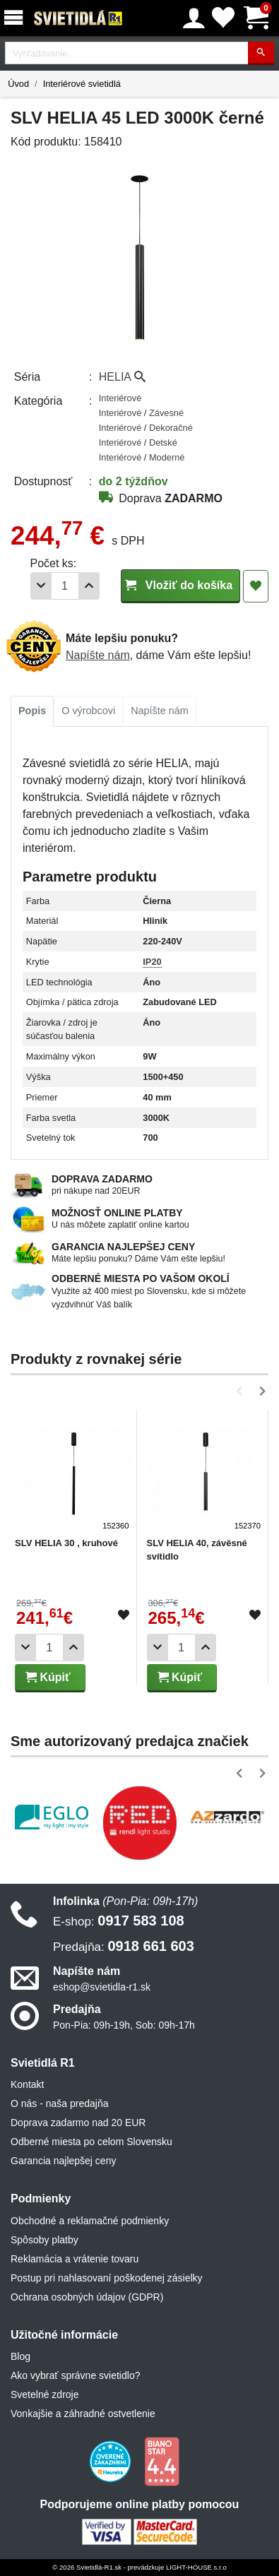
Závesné (166, 413)
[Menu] (16, 18)
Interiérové (120, 398)
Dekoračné (171, 427)
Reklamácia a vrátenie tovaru (74, 2259)
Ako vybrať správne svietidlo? (75, 2375)
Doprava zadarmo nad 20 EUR (78, 2122)
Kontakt (27, 2084)
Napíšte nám (98, 655)
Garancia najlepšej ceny (63, 2160)
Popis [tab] (32, 710)
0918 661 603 (123, 1946)
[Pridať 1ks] (89, 586)
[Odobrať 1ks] (41, 586)
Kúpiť (48, 1677)
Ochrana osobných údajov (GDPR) (87, 2297)
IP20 (152, 961)
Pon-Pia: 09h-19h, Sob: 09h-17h (124, 2025)
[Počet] (65, 586)
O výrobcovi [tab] (88, 710)
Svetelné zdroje (45, 2394)
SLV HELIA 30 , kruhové (66, 1543)
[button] (242, 1391)
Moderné (167, 457)
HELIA (122, 377)
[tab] (32, 711)
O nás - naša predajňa (60, 2103)
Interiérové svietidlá (82, 83)
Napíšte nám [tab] (160, 710)
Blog (20, 2356)
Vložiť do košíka (180, 585)
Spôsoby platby (44, 2239)
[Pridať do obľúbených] (255, 586)
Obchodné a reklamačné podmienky (90, 2220)
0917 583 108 (118, 1920)
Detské (163, 442)
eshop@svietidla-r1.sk (101, 1987)
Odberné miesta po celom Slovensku (91, 2141)
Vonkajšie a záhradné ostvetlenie (83, 2413)
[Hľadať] (261, 53)
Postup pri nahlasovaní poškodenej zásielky (107, 2278)
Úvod (18, 83)
